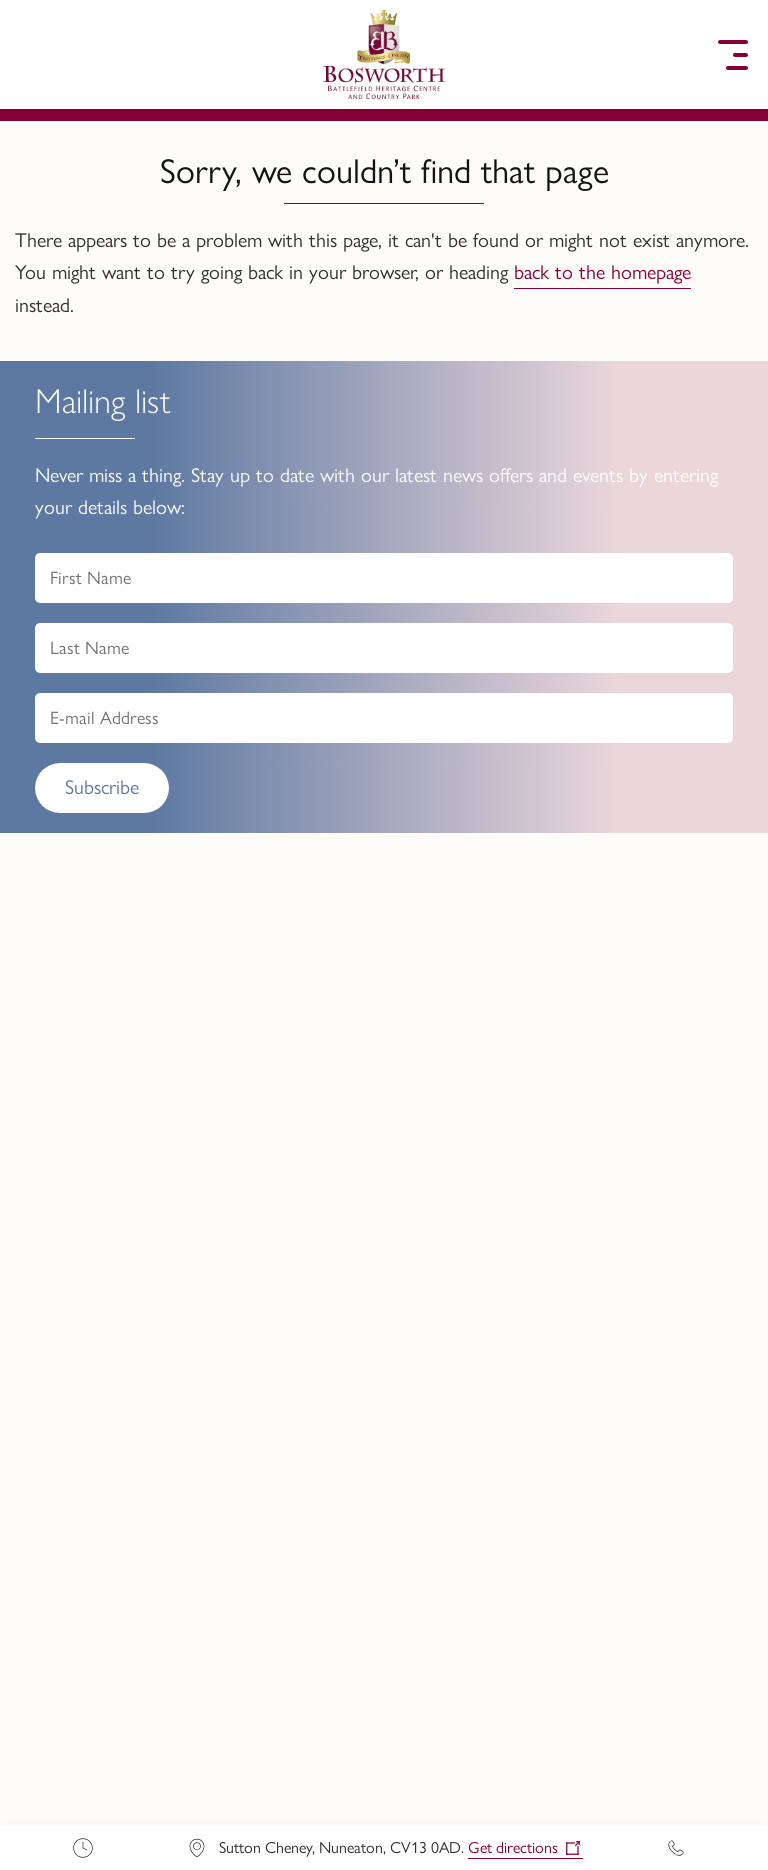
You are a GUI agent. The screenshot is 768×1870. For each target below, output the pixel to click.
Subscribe (102, 787)
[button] (35, 55)
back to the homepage (602, 272)
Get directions (513, 1847)
